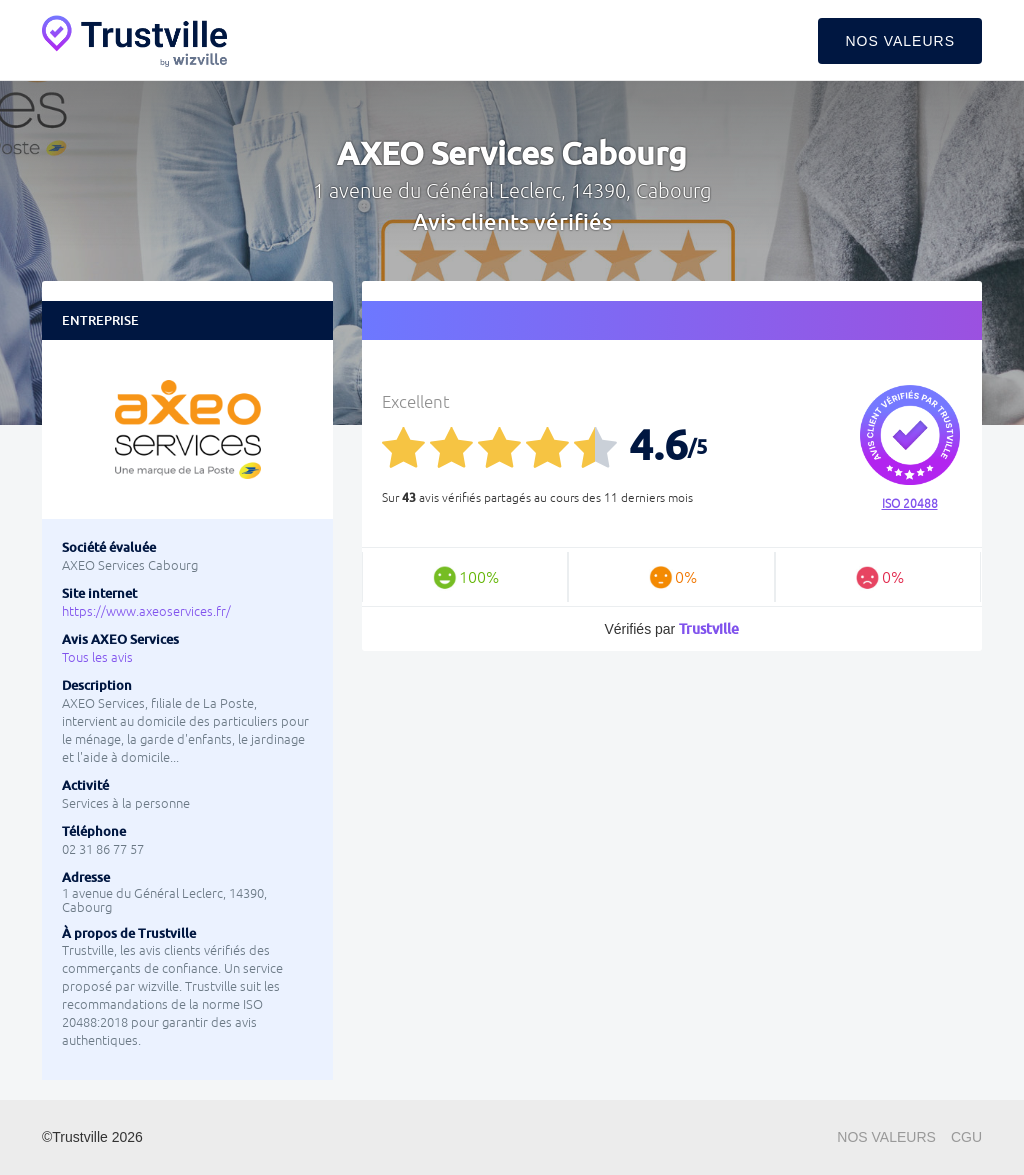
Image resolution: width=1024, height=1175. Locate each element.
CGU (966, 1137)
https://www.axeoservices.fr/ (146, 611)
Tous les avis (97, 657)
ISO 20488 (910, 504)
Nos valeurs (900, 41)
